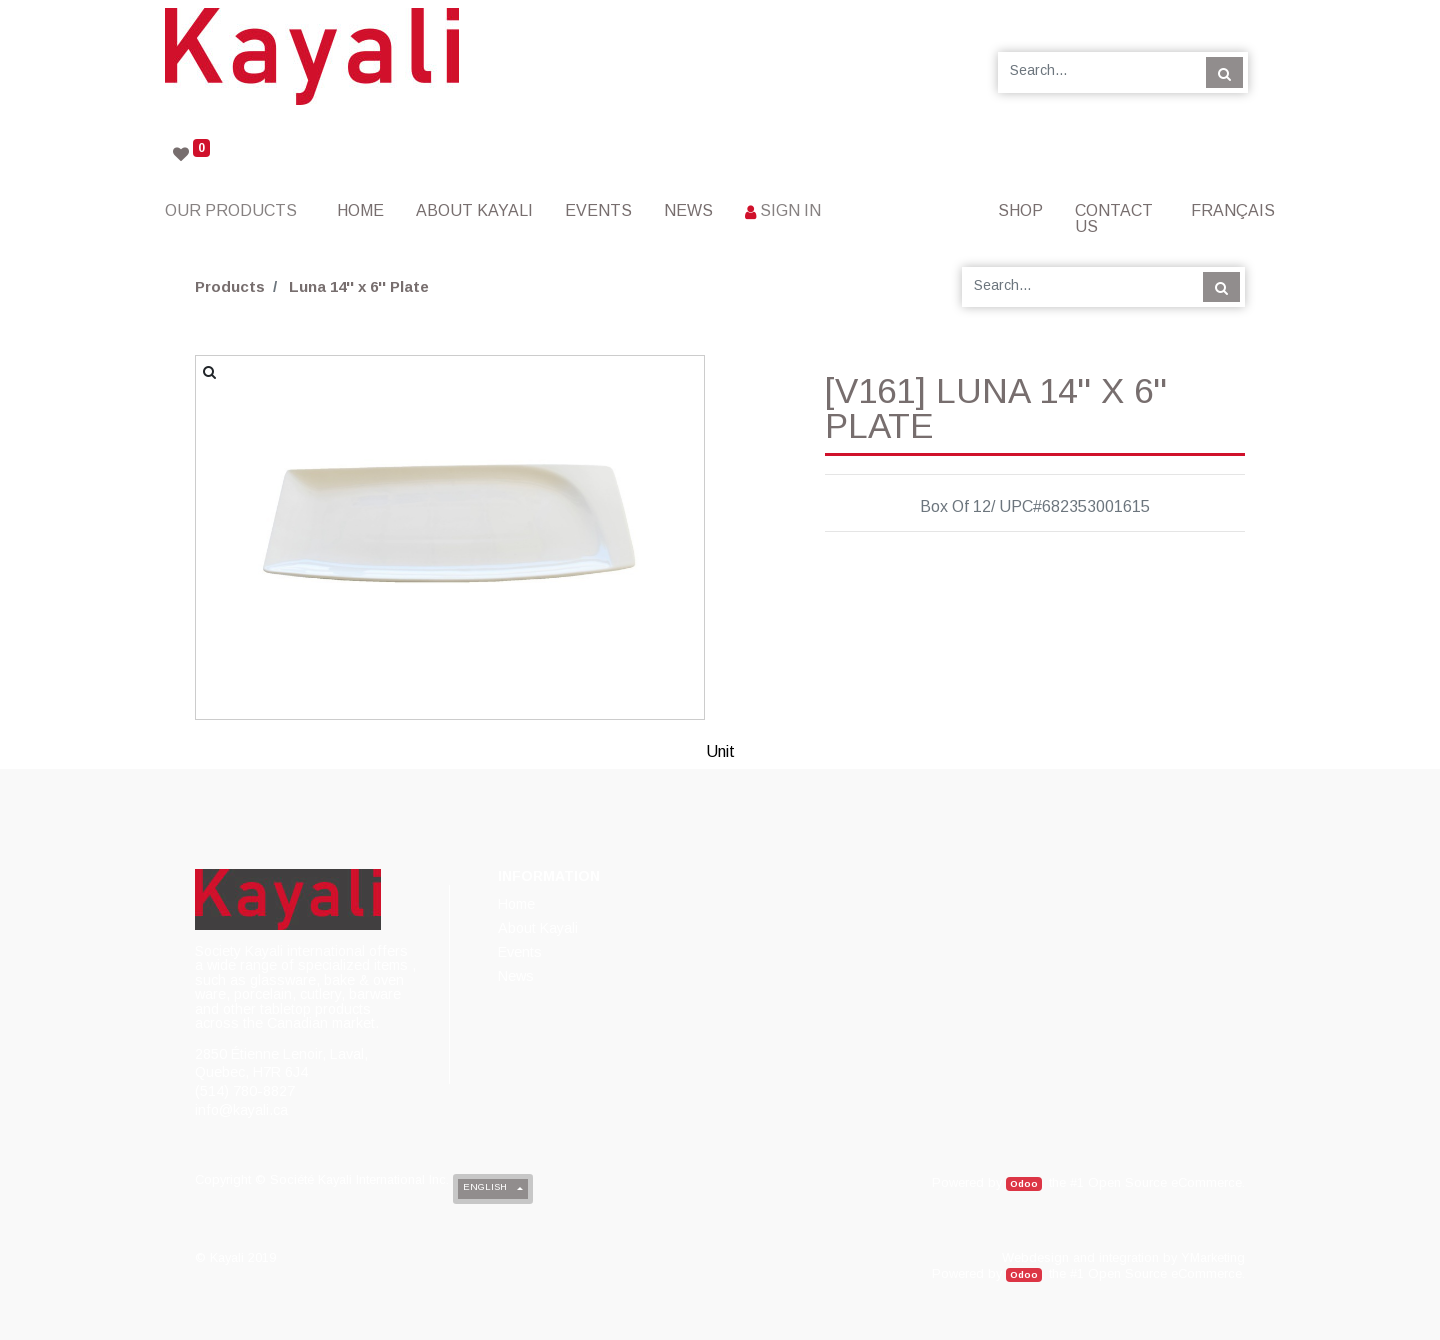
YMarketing (1213, 1257)
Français (1233, 210)
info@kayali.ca (241, 1110)
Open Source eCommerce (1165, 1182)
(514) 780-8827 (245, 1091)
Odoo (1024, 1183)
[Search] (1224, 72)
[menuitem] (360, 210)
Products (230, 286)
